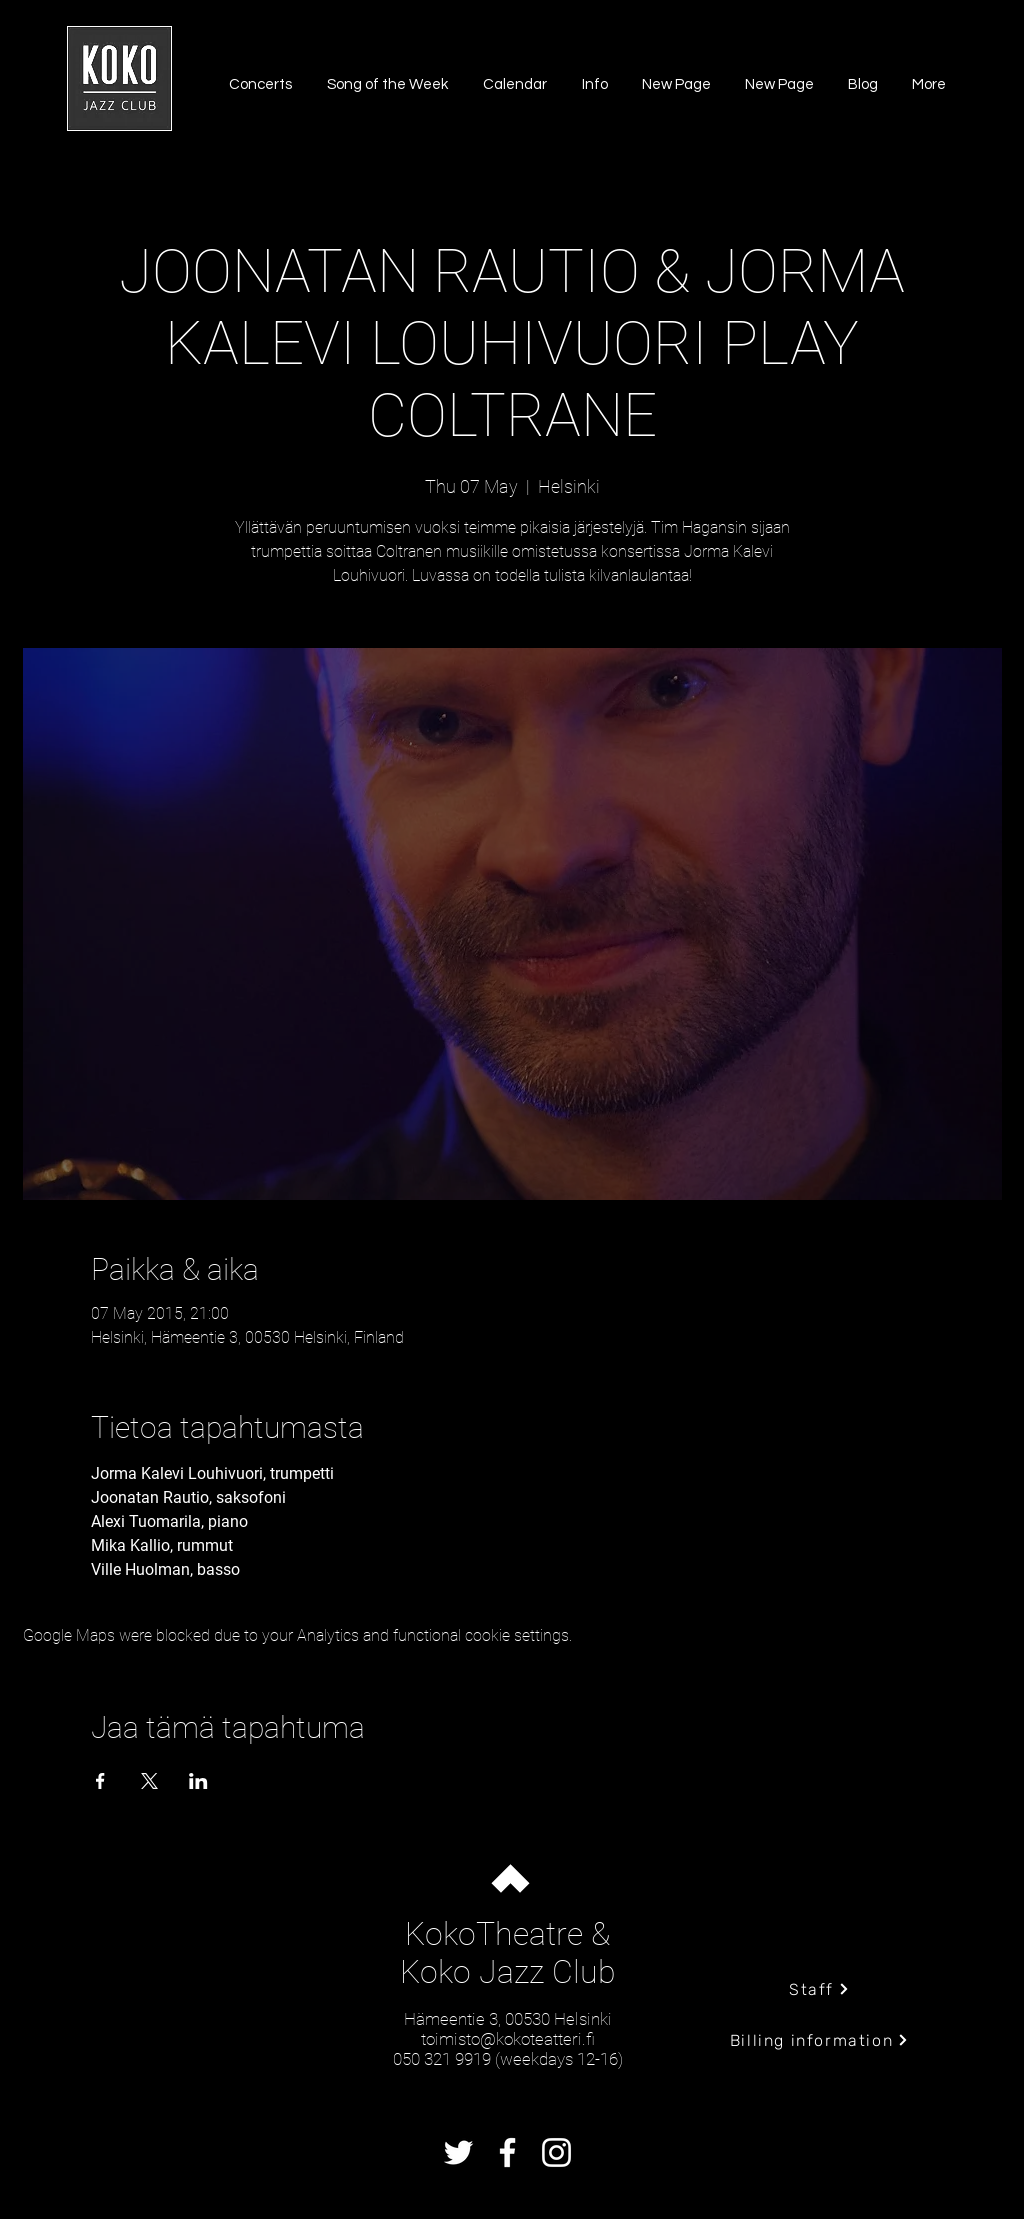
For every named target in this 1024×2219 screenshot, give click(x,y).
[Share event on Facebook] (100, 1781)
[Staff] (819, 1989)
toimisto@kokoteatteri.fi (508, 2039)
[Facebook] (507, 2152)
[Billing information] (819, 2040)
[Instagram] (556, 2152)
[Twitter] (458, 2152)
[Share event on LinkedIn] (198, 1781)
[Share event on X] (149, 1781)
